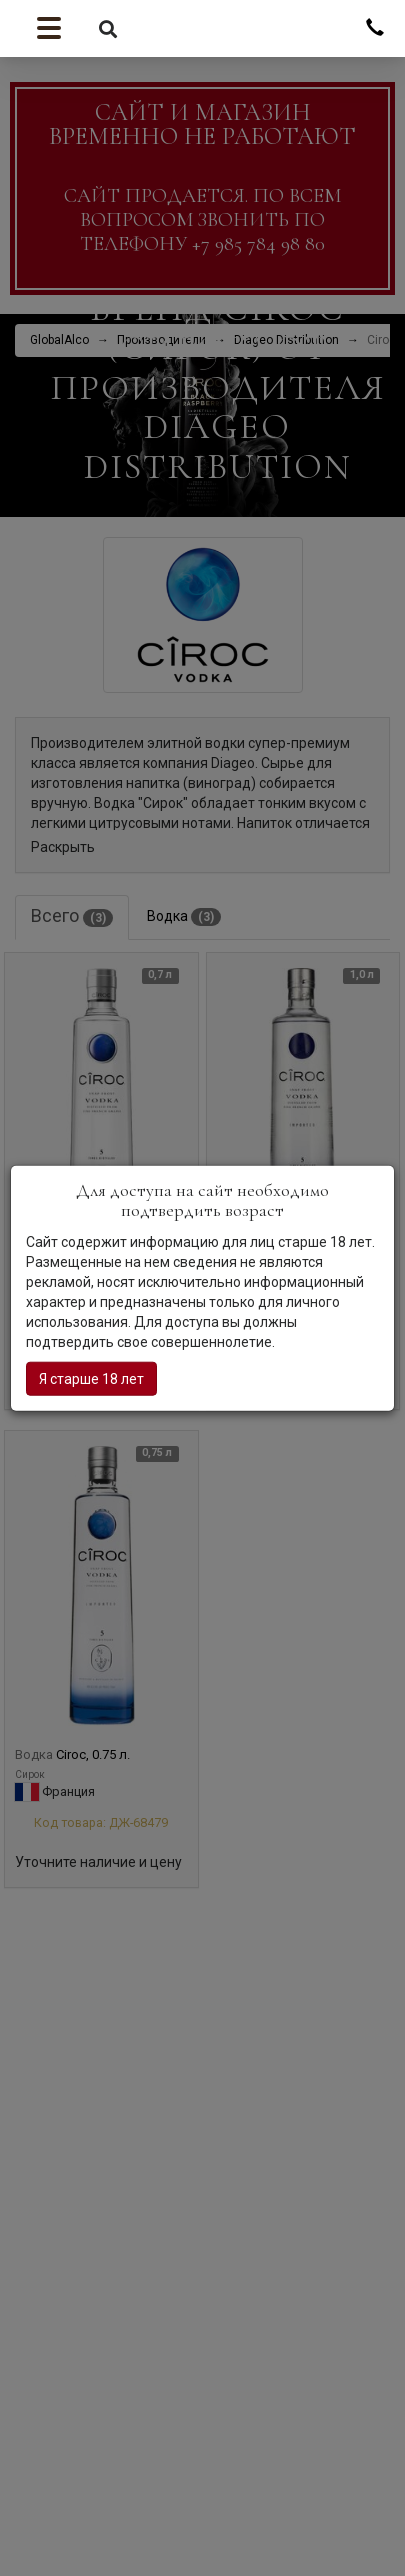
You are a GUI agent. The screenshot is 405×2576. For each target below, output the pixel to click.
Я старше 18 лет (91, 1378)
